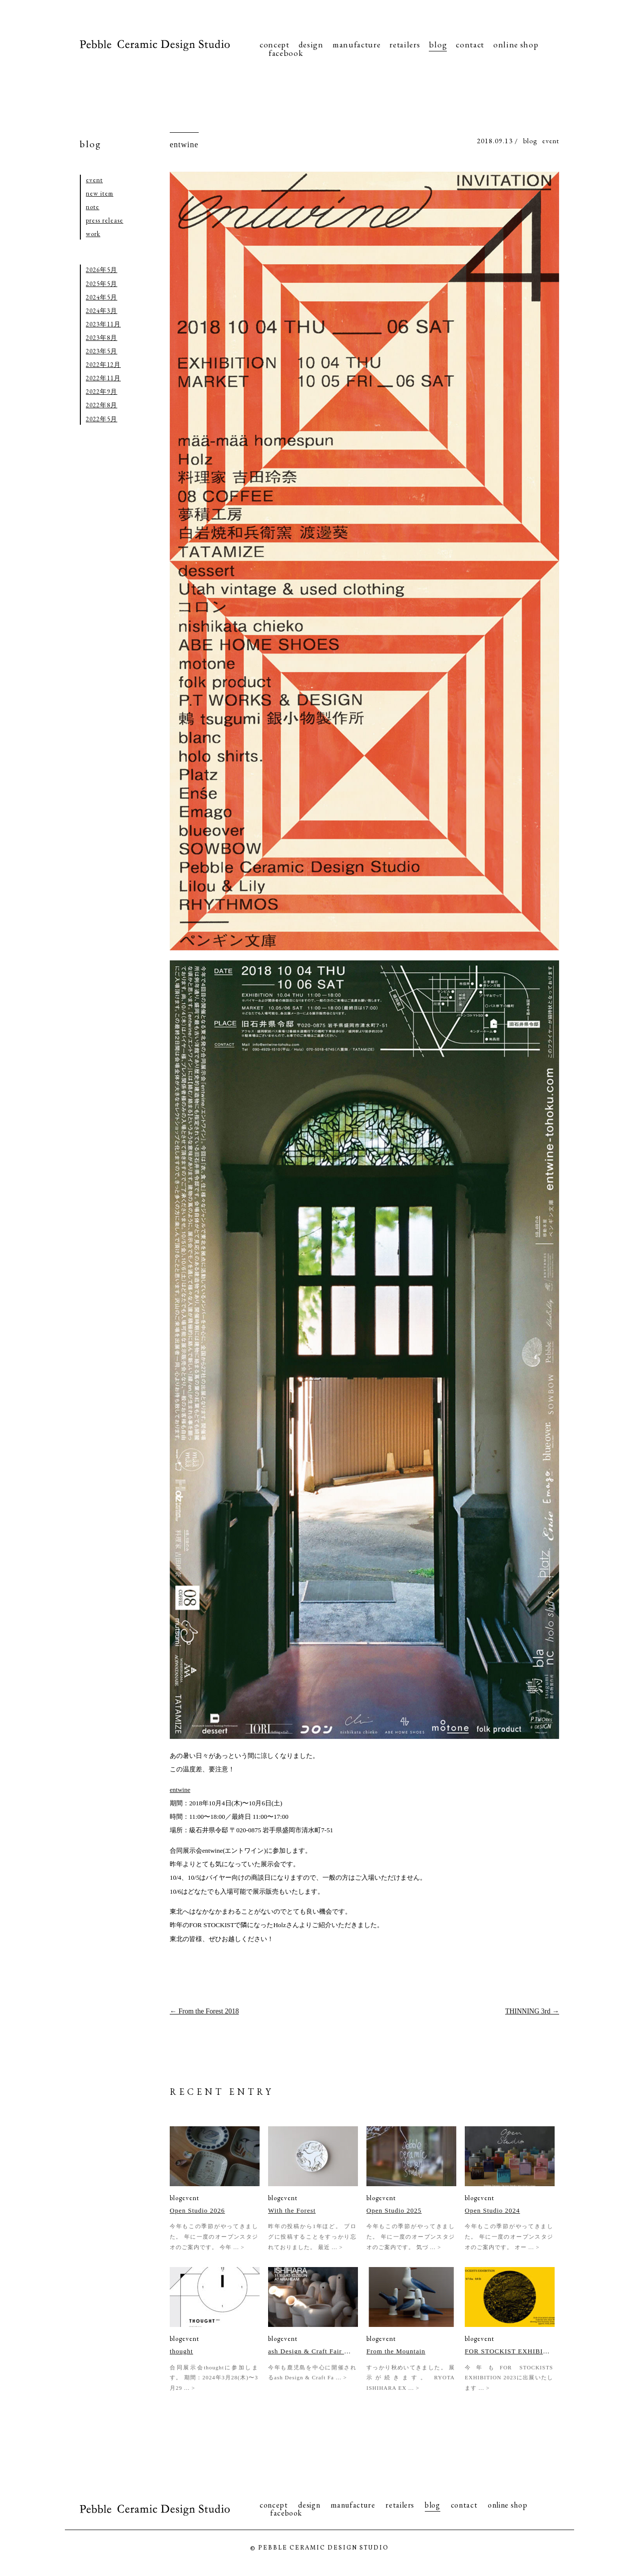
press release (104, 220)
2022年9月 (101, 391)
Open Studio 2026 (197, 2210)
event (550, 140)
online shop (515, 44)
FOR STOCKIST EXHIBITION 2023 (507, 2351)
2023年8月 (101, 337)
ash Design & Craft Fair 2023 (310, 2351)
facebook (286, 52)
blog (438, 44)
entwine (184, 144)
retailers (404, 44)
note (92, 207)
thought (181, 2351)
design (311, 44)
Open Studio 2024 (492, 2210)
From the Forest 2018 (204, 2011)
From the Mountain (395, 2351)
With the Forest (292, 2210)
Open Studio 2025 (394, 2210)
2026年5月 (101, 270)
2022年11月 (103, 378)
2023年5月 (101, 351)
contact (470, 44)
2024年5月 (101, 297)
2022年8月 (101, 405)
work (93, 234)
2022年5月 (101, 419)
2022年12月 (103, 364)
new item (99, 193)
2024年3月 (101, 310)
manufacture (356, 44)
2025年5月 (101, 284)
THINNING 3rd (532, 2011)
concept (275, 44)
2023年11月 (103, 324)
